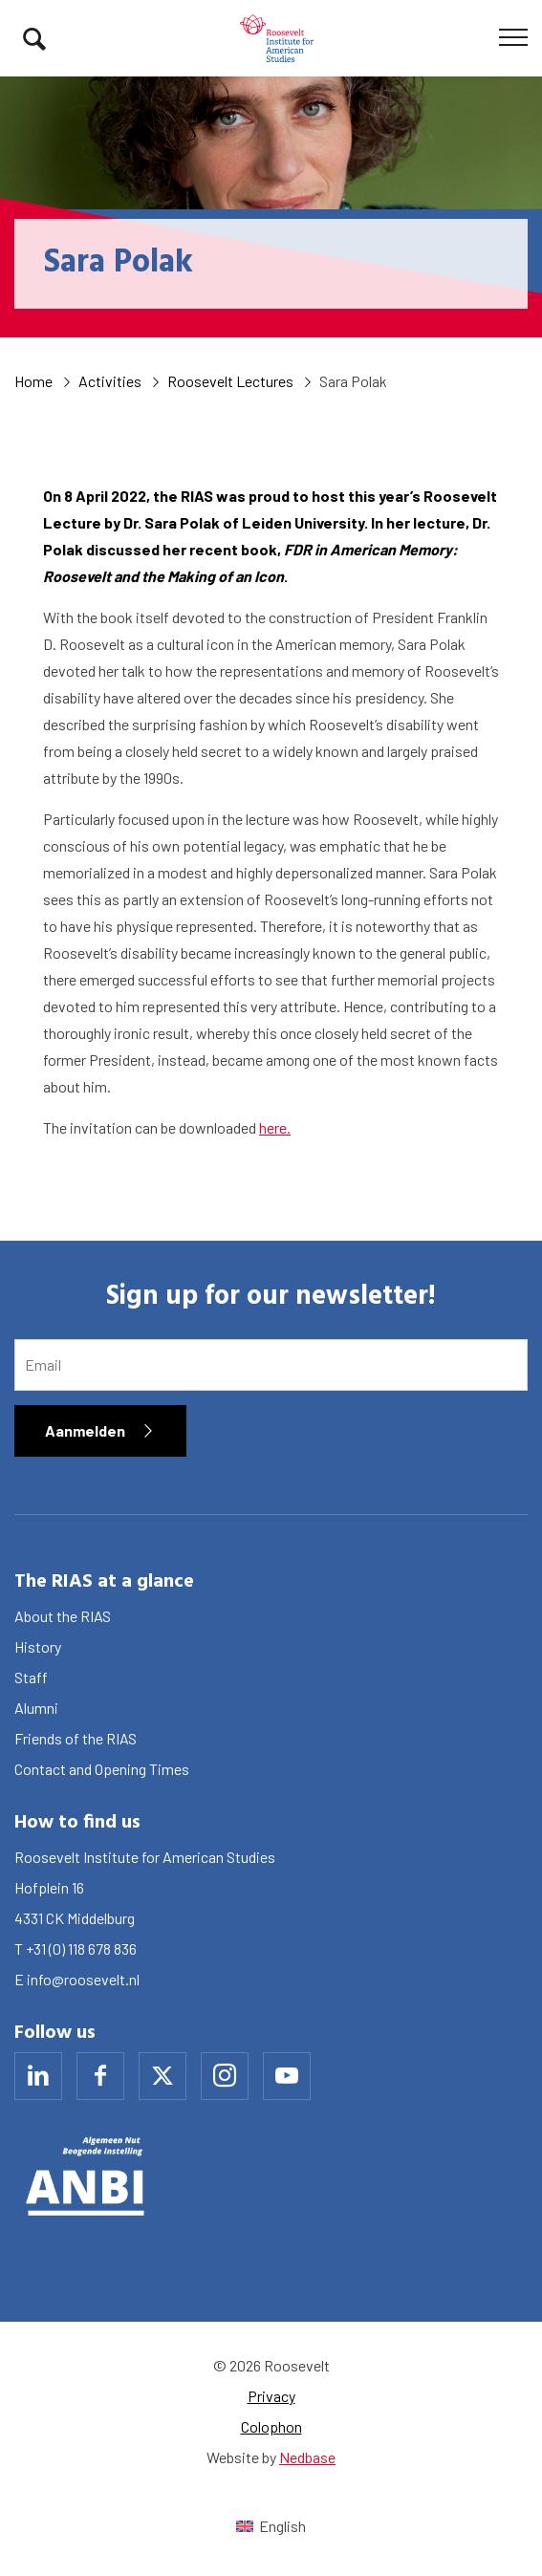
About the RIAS (62, 1616)
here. (275, 1127)
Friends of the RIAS (75, 1738)
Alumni (36, 1708)
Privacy (271, 2396)
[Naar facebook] (100, 2076)
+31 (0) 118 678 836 (81, 1948)
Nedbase (307, 2457)
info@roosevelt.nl (83, 1979)
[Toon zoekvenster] (34, 38)
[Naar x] (162, 2076)
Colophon (271, 2426)
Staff (31, 1677)
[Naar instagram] (225, 2076)
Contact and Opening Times (101, 1769)
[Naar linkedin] (38, 2076)
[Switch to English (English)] (271, 2526)
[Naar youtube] (287, 2076)
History (37, 1646)
